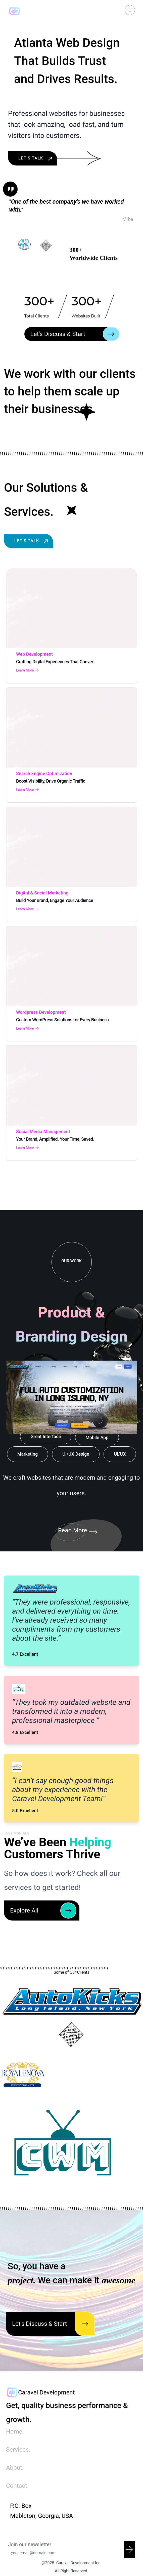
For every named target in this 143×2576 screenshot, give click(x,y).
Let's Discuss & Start (74, 334)
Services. (18, 2449)
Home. (15, 2431)
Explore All (43, 1910)
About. (15, 2467)
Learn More (27, 670)
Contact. (17, 2485)
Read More (72, 1530)
